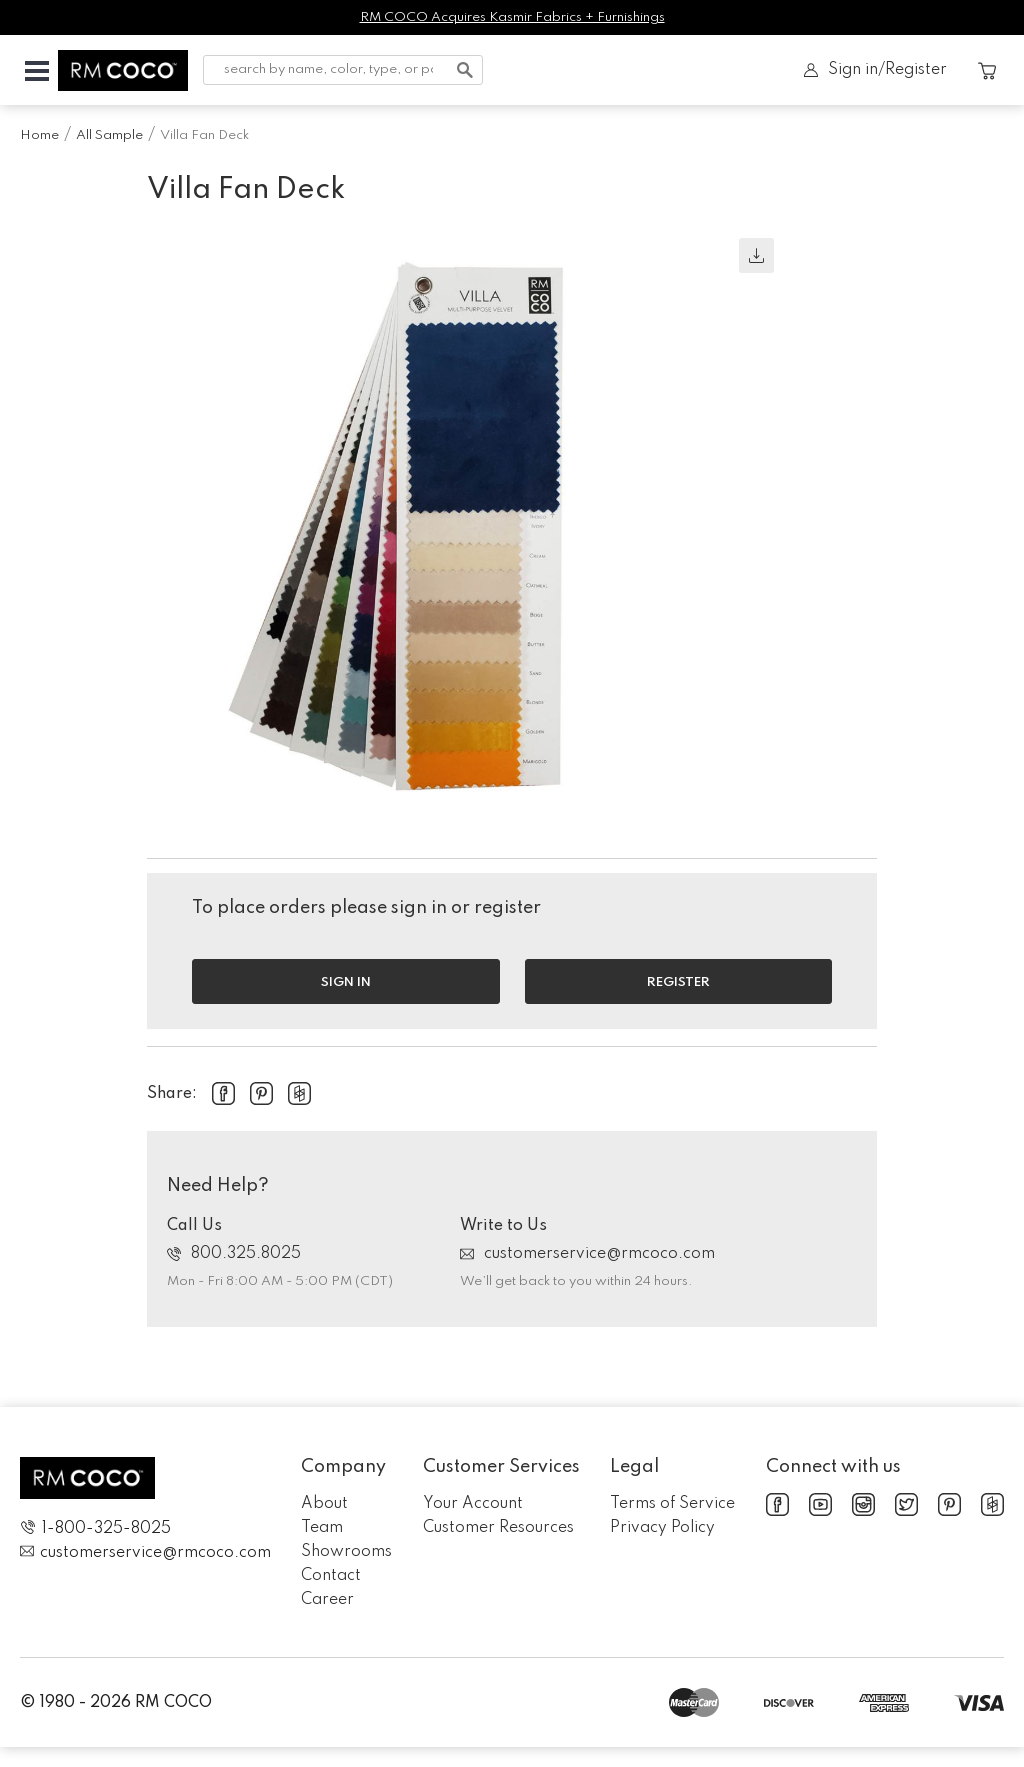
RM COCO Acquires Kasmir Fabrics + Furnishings (512, 17)
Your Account (473, 1504)
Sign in (346, 982)
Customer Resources (498, 1528)
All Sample (109, 135)
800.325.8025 (234, 1254)
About (324, 1504)
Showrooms (346, 1552)
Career (327, 1600)
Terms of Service (672, 1504)
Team (322, 1528)
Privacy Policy (662, 1528)
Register (678, 982)
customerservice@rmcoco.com (587, 1254)
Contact (331, 1576)
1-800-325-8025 (95, 1528)
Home (39, 135)
